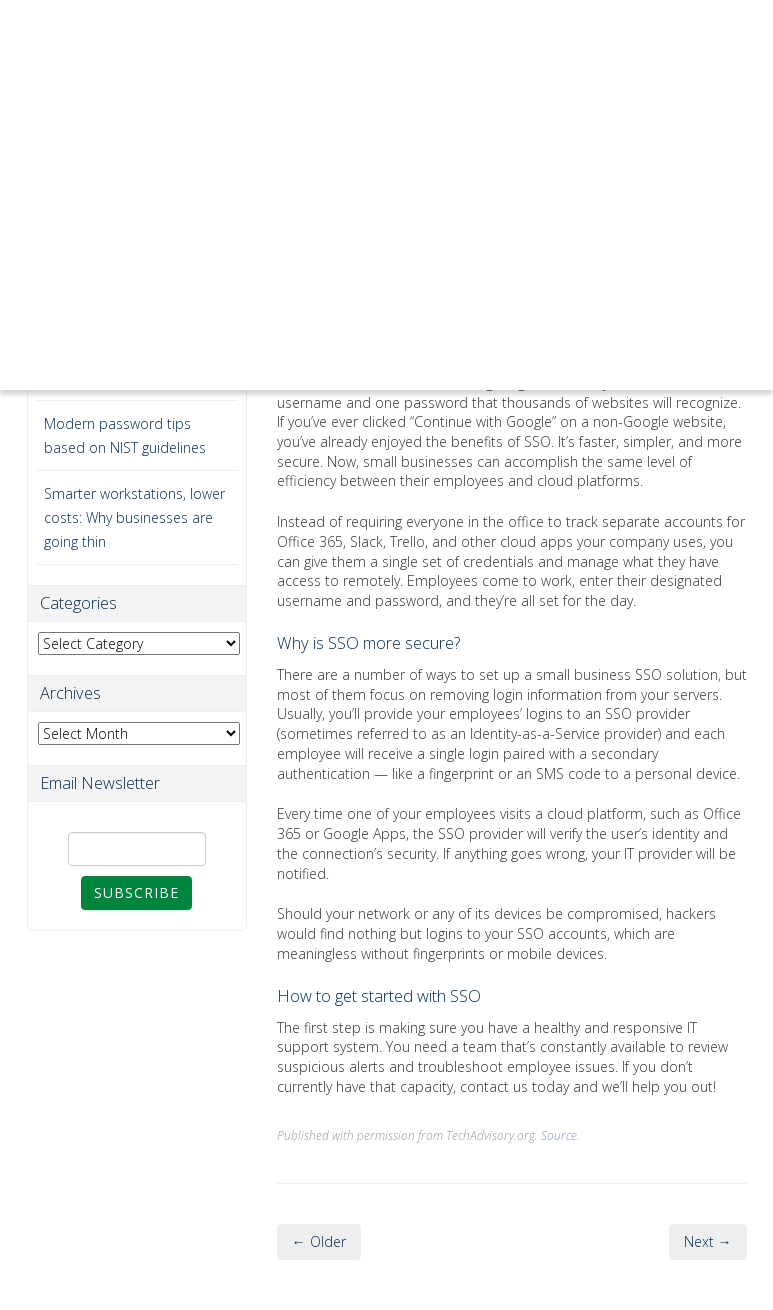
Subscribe (136, 892)
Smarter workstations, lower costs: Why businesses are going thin (134, 517)
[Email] (137, 849)
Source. (560, 1135)
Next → (708, 1241)
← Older (319, 1241)
